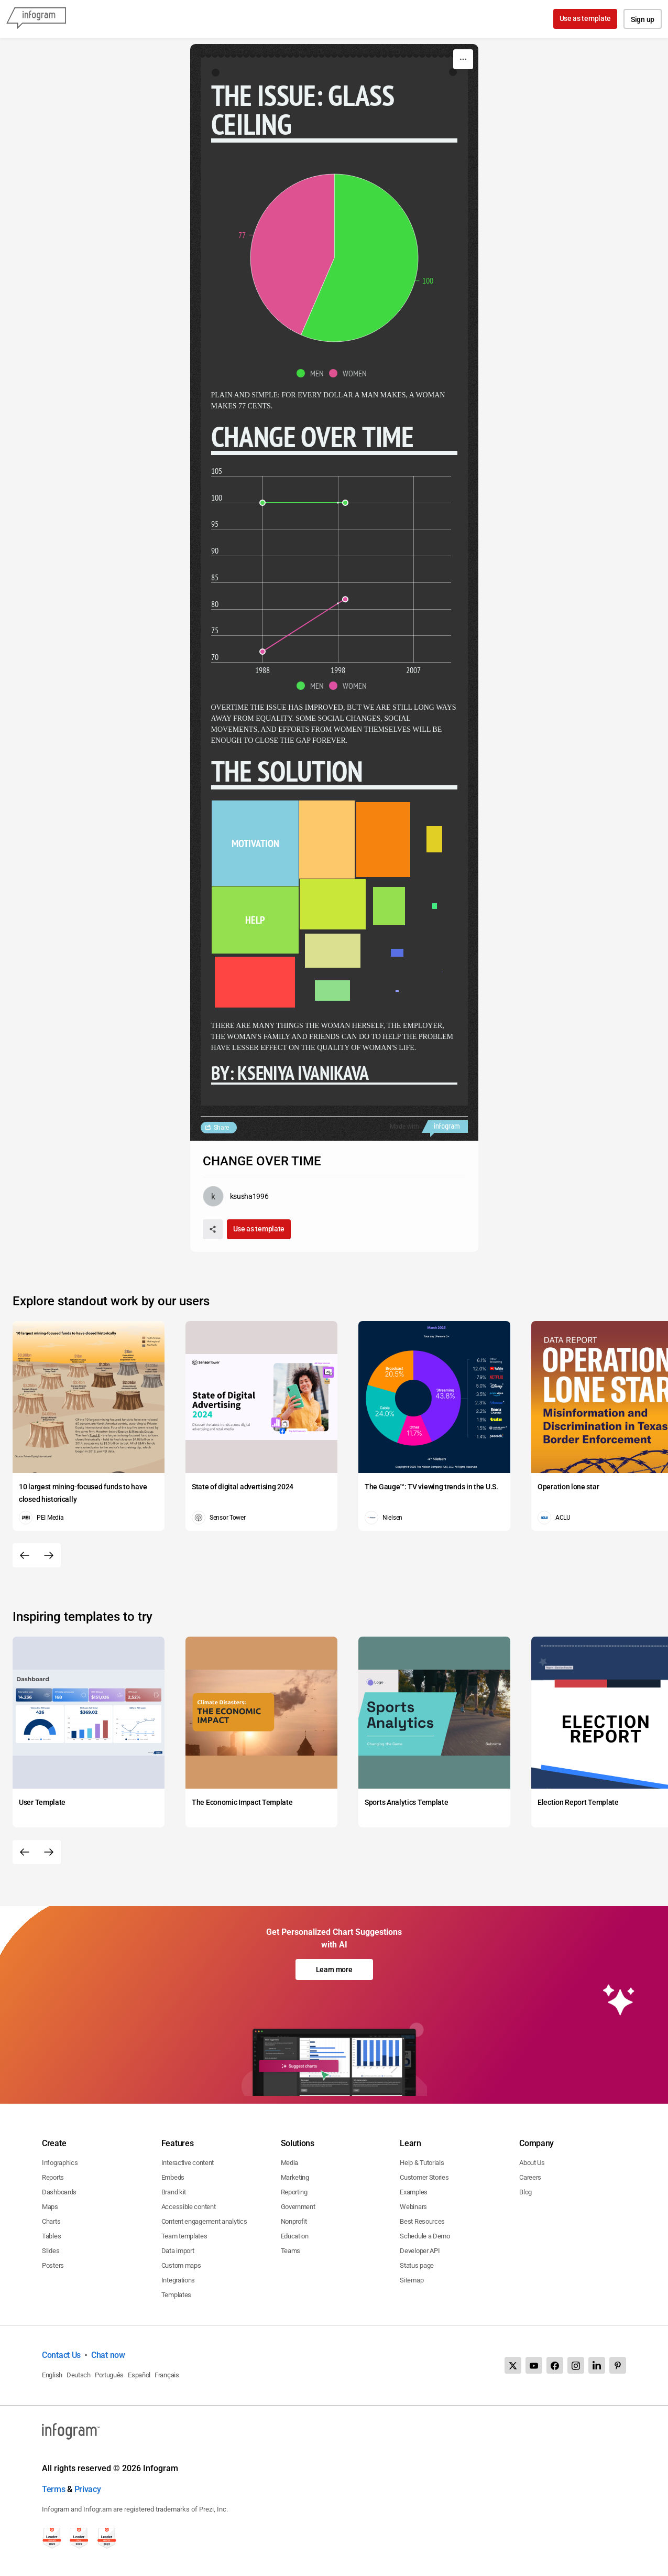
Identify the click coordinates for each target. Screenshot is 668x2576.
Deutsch (79, 2375)
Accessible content (188, 2207)
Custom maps (181, 2265)
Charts (51, 2221)
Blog (525, 2192)
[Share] (213, 1229)
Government (298, 2207)
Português (109, 2375)
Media (290, 2163)
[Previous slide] (25, 1555)
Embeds (172, 2177)
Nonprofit (294, 2221)
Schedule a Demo (425, 2236)
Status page (417, 2265)
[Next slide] (49, 1555)
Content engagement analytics (204, 2221)
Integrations (178, 2280)
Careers (530, 2177)
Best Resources (422, 2221)
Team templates (184, 2236)
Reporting (294, 2192)
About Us (532, 2163)
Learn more (334, 1969)
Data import (177, 2251)
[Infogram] (36, 18)
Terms (53, 2489)
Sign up (642, 19)
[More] (463, 59)
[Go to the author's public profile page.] (236, 1196)
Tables (51, 2236)
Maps (50, 2207)
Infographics (60, 2163)
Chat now (108, 2355)
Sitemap (411, 2280)
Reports (53, 2177)
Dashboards (59, 2192)
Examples (414, 2192)
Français (167, 2375)
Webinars (413, 2207)
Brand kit (173, 2192)
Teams (291, 2251)
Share (221, 1127)
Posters (53, 2265)
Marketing (295, 2177)
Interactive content (187, 2163)
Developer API (420, 2251)
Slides (50, 2251)
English (52, 2375)
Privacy (87, 2489)
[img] (359, 258)
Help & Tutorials (422, 2163)
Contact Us (61, 2355)
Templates (176, 2295)
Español (139, 2375)
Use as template (585, 18)
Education (295, 2236)
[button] (313, 373)
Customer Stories (424, 2177)
